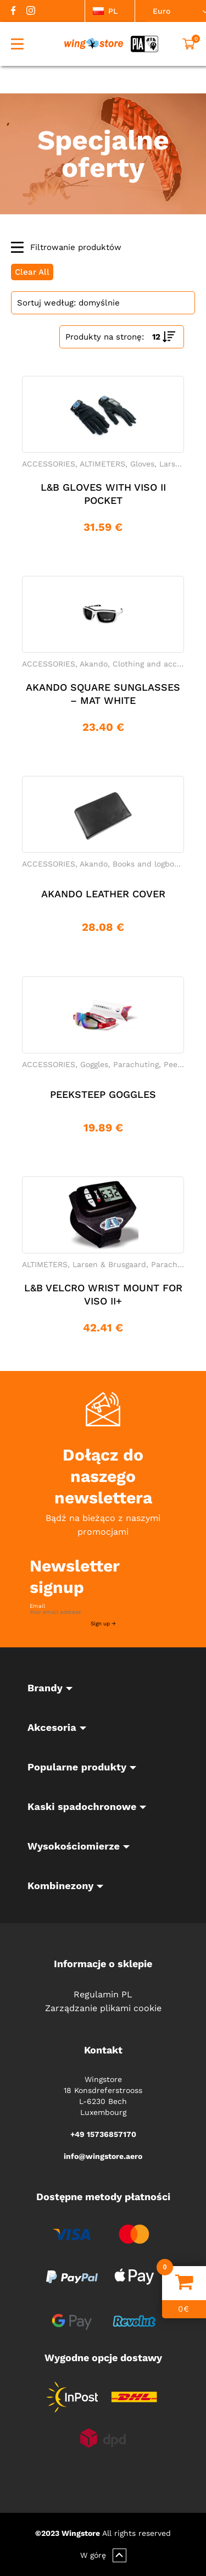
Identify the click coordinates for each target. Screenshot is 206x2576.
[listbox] (110, 11)
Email (37, 1606)
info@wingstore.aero (103, 2156)
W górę (103, 2555)
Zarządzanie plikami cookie (103, 2008)
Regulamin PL (103, 1994)
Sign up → (103, 1623)
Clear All (32, 272)
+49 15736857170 (103, 2134)
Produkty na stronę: (104, 337)
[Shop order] (103, 302)
